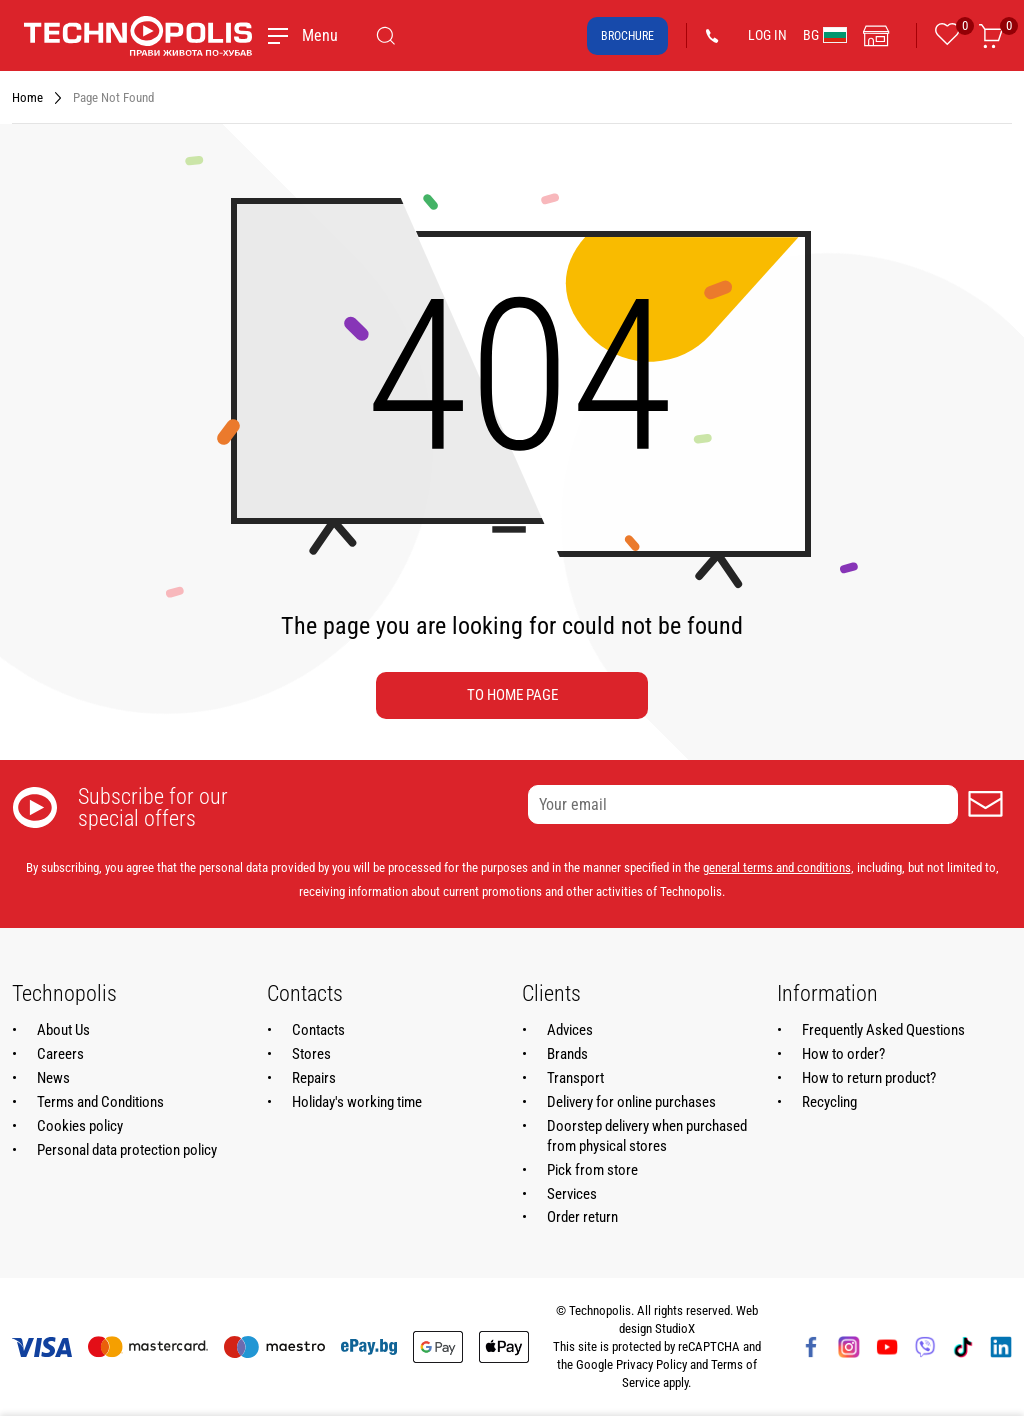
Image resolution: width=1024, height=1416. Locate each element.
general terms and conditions (777, 867)
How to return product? (869, 1078)
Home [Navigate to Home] (27, 97)
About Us (63, 1030)
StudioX (675, 1328)
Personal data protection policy (127, 1150)
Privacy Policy (651, 1364)
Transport (575, 1078)
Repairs (314, 1078)
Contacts (318, 1030)
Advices (570, 1030)
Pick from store (592, 1170)
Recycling (829, 1102)
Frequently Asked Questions (883, 1030)
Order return (582, 1217)
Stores (311, 1054)
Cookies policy (80, 1126)
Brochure (627, 36)
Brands (567, 1054)
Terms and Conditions (100, 1102)
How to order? (843, 1054)
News (53, 1078)
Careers (60, 1054)
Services (572, 1194)
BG (825, 35)
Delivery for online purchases (631, 1102)
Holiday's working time (357, 1102)
